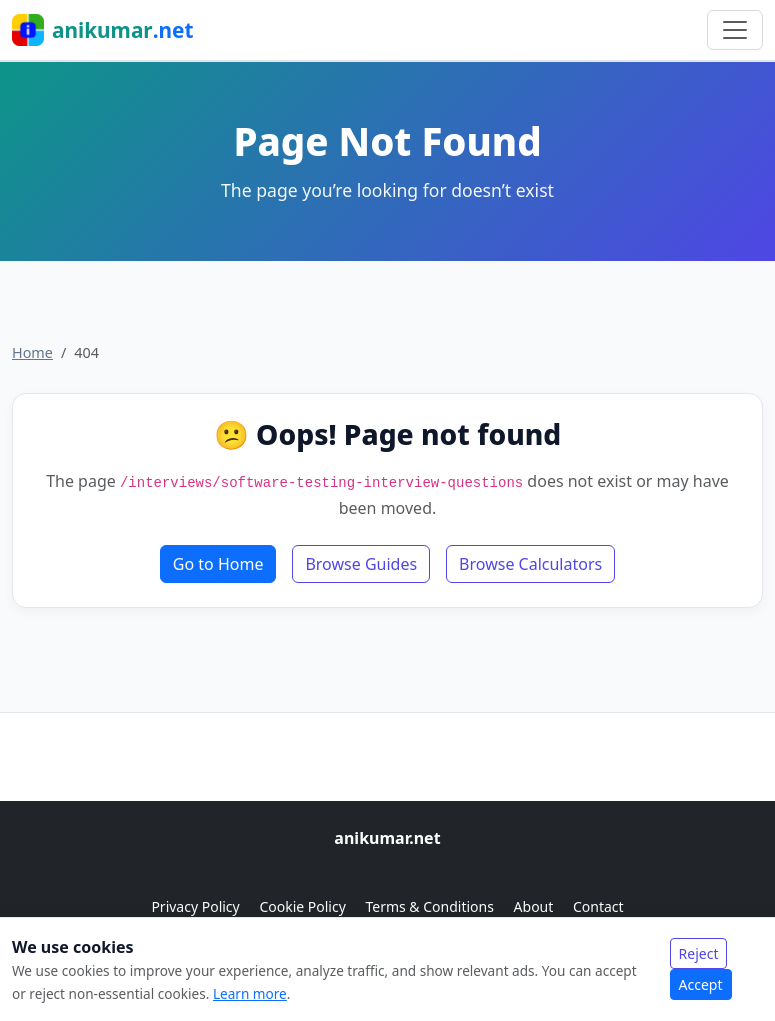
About (535, 906)
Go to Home (218, 564)
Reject (699, 953)
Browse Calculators (530, 564)
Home (32, 352)
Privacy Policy (197, 906)
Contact (598, 906)
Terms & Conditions (431, 906)
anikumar (102, 30)
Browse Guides (361, 564)
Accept (701, 984)
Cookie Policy (304, 906)
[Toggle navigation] (735, 30)
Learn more (250, 993)
